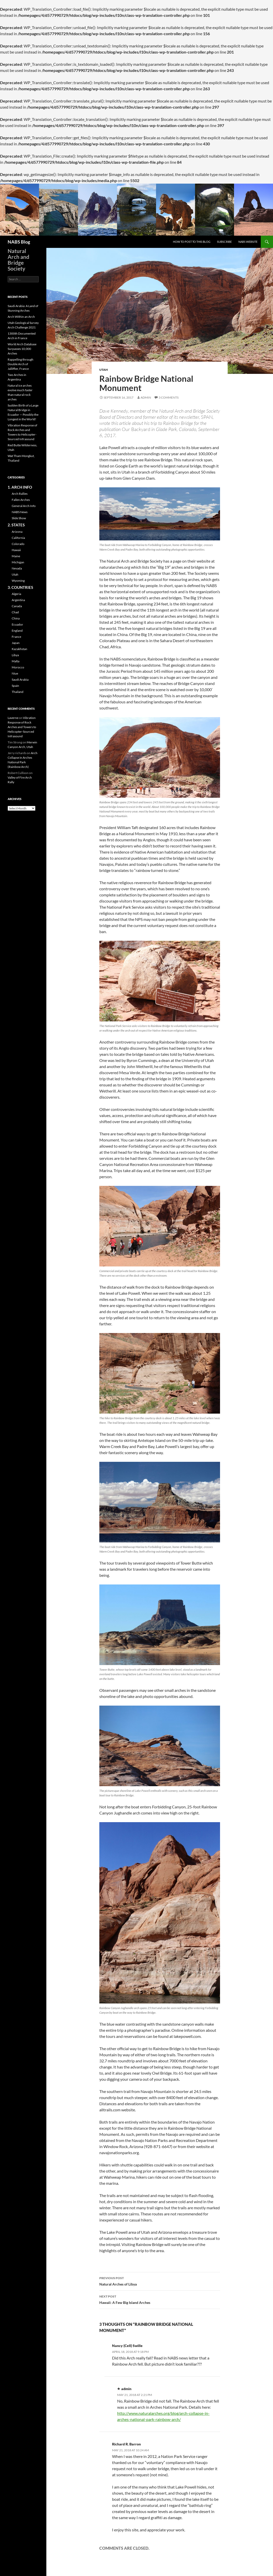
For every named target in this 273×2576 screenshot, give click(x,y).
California (18, 538)
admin (146, 397)
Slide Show (19, 518)
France (16, 637)
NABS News (20, 512)
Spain (15, 686)
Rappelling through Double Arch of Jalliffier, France (20, 364)
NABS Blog (19, 242)
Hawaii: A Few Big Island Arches (159, 2299)
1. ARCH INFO (20, 487)
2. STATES (16, 525)
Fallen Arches (21, 500)
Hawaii (16, 550)
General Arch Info (24, 506)
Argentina (18, 600)
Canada (17, 606)
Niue (15, 673)
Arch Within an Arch (21, 317)
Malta (15, 661)
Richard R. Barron (126, 2444)
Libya (15, 655)
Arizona (17, 532)
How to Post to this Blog (191, 241)
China (16, 618)
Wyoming (18, 580)
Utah (103, 370)
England (17, 630)
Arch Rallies (20, 494)
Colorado (18, 544)
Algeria (16, 594)
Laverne (13, 718)
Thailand (17, 692)
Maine (16, 556)
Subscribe (224, 241)
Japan (16, 643)
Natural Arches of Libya (159, 2280)
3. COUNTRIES (20, 587)
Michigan (18, 562)
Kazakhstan (19, 649)
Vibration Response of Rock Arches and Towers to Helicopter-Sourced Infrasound (22, 727)
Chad (15, 612)
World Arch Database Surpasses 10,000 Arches (22, 348)
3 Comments (169, 397)
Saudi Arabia (20, 679)
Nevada (17, 568)
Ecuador (17, 624)
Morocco (18, 667)
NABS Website (247, 241)
